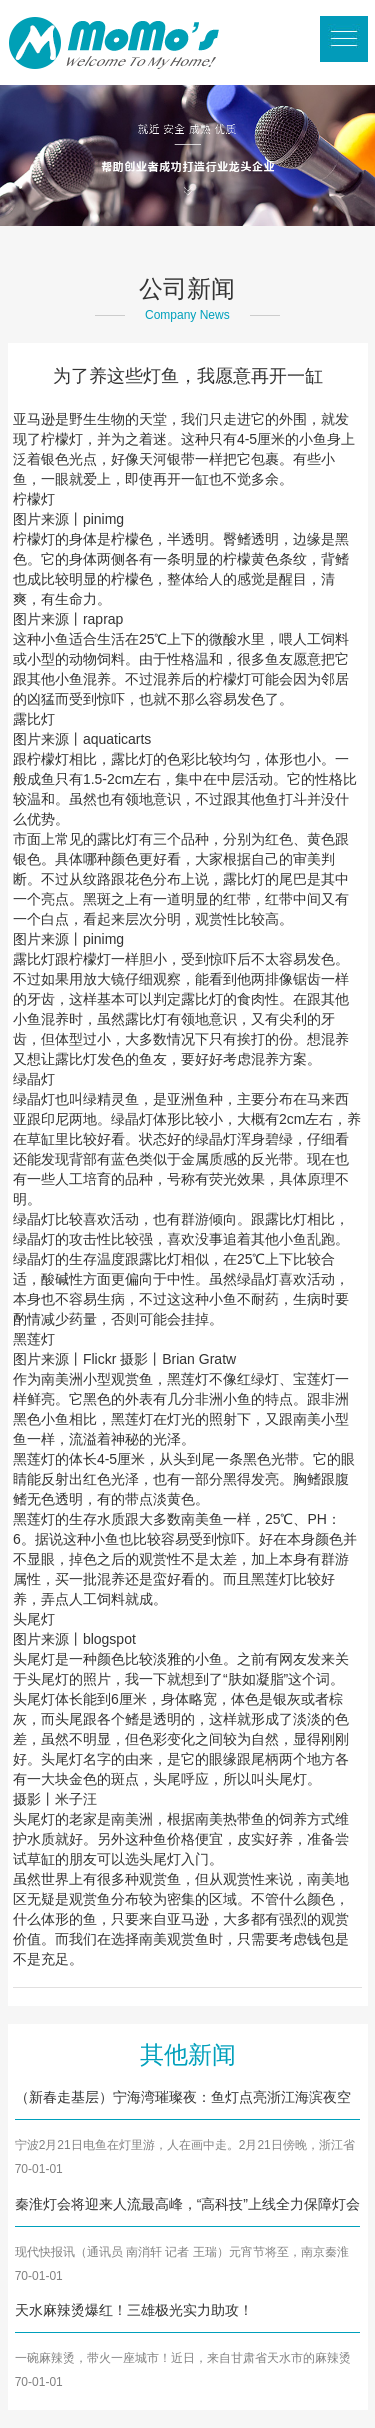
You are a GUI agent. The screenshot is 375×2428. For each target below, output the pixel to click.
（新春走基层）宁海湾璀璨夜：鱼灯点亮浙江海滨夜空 (183, 2097)
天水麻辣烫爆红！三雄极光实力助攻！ (134, 2310)
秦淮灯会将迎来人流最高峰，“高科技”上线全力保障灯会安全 (187, 2206)
